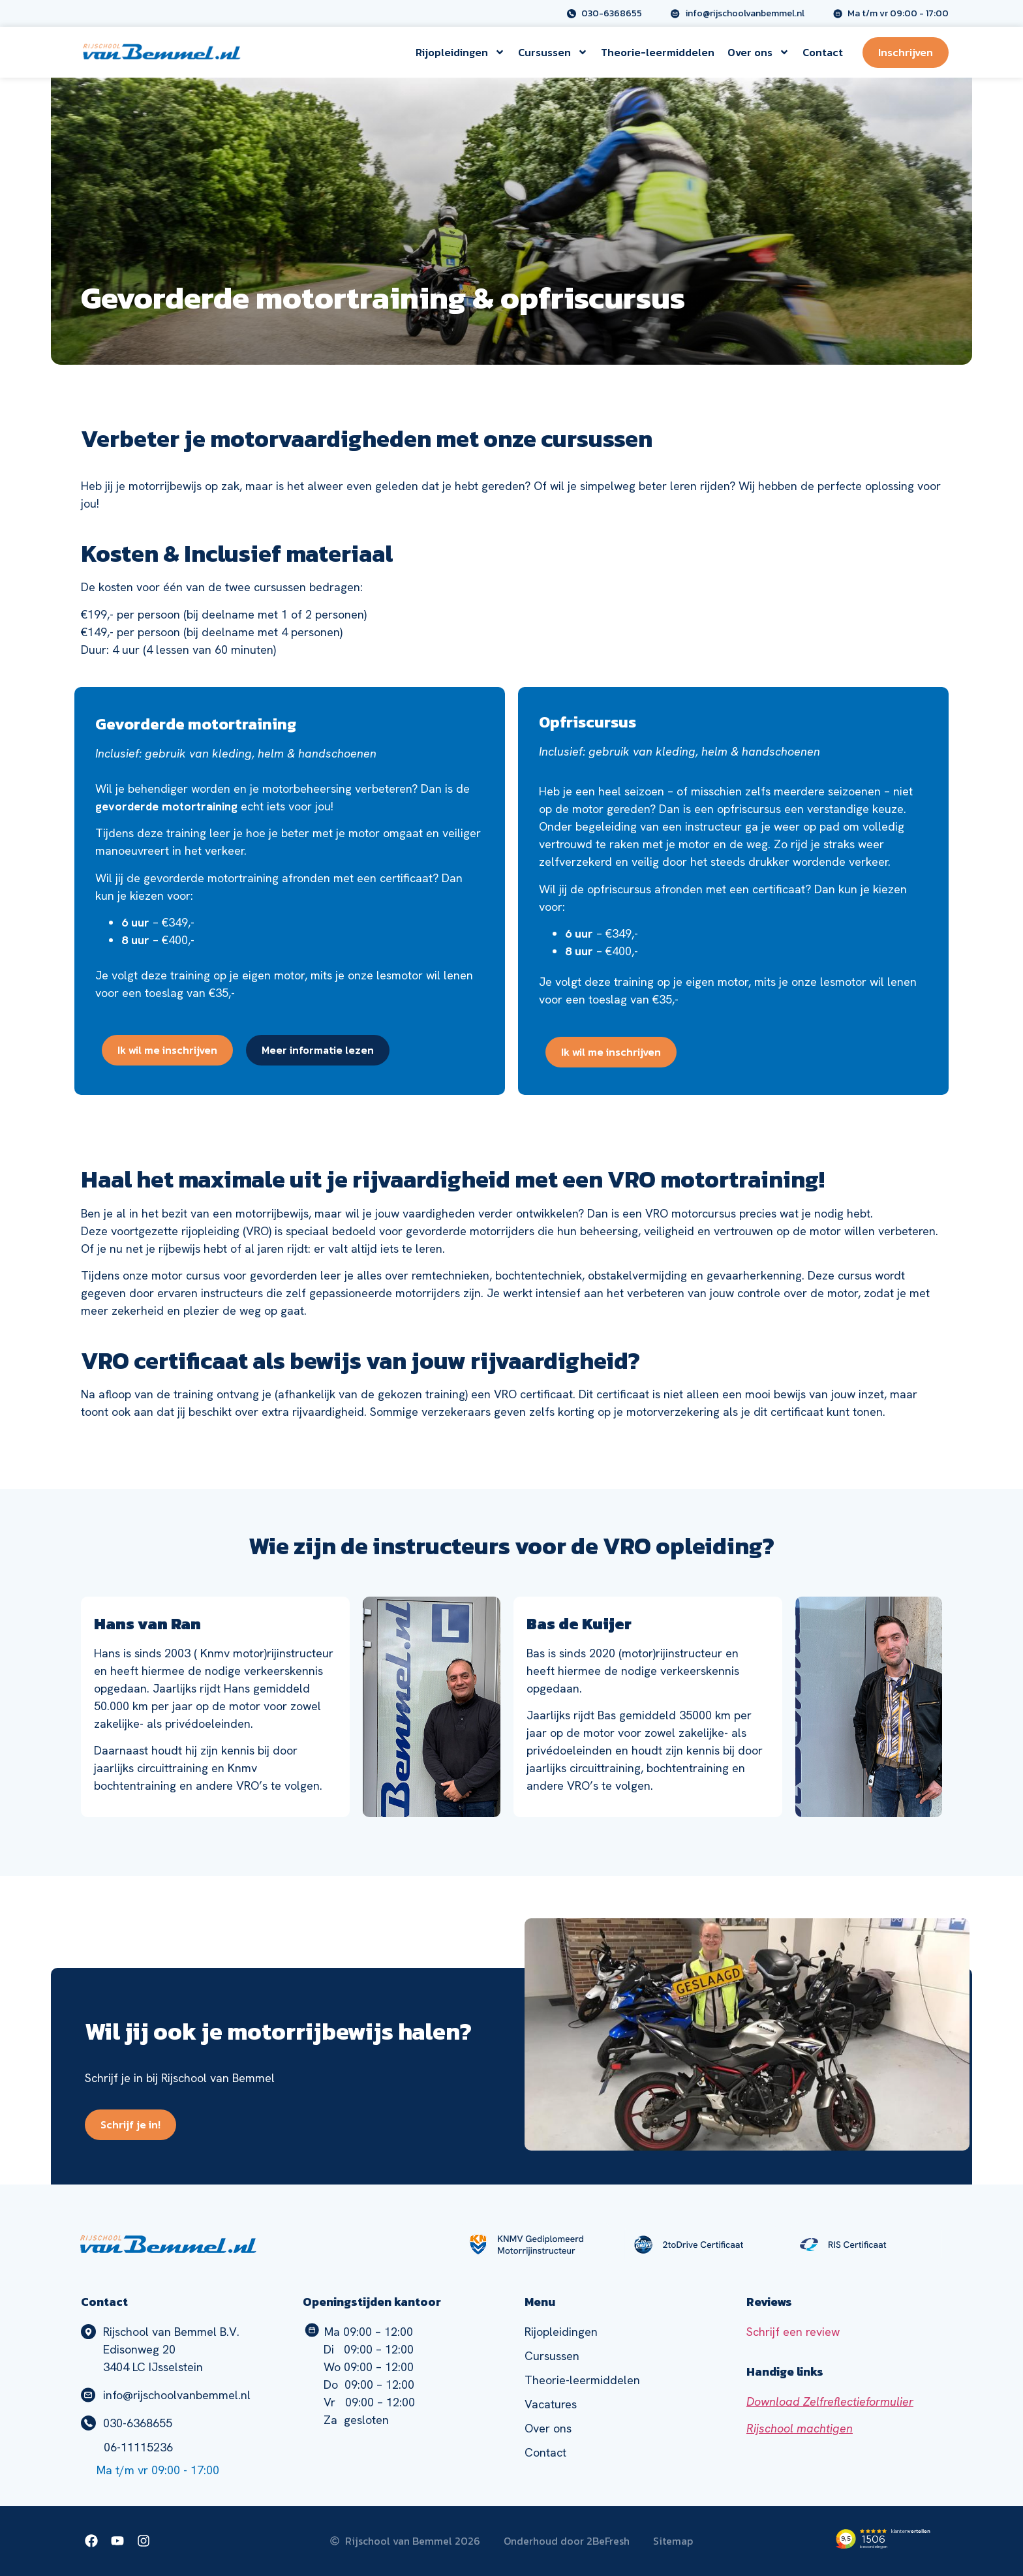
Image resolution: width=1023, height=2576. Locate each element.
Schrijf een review (793, 2331)
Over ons (758, 52)
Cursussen (553, 52)
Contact (822, 52)
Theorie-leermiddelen (657, 52)
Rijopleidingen (460, 52)
